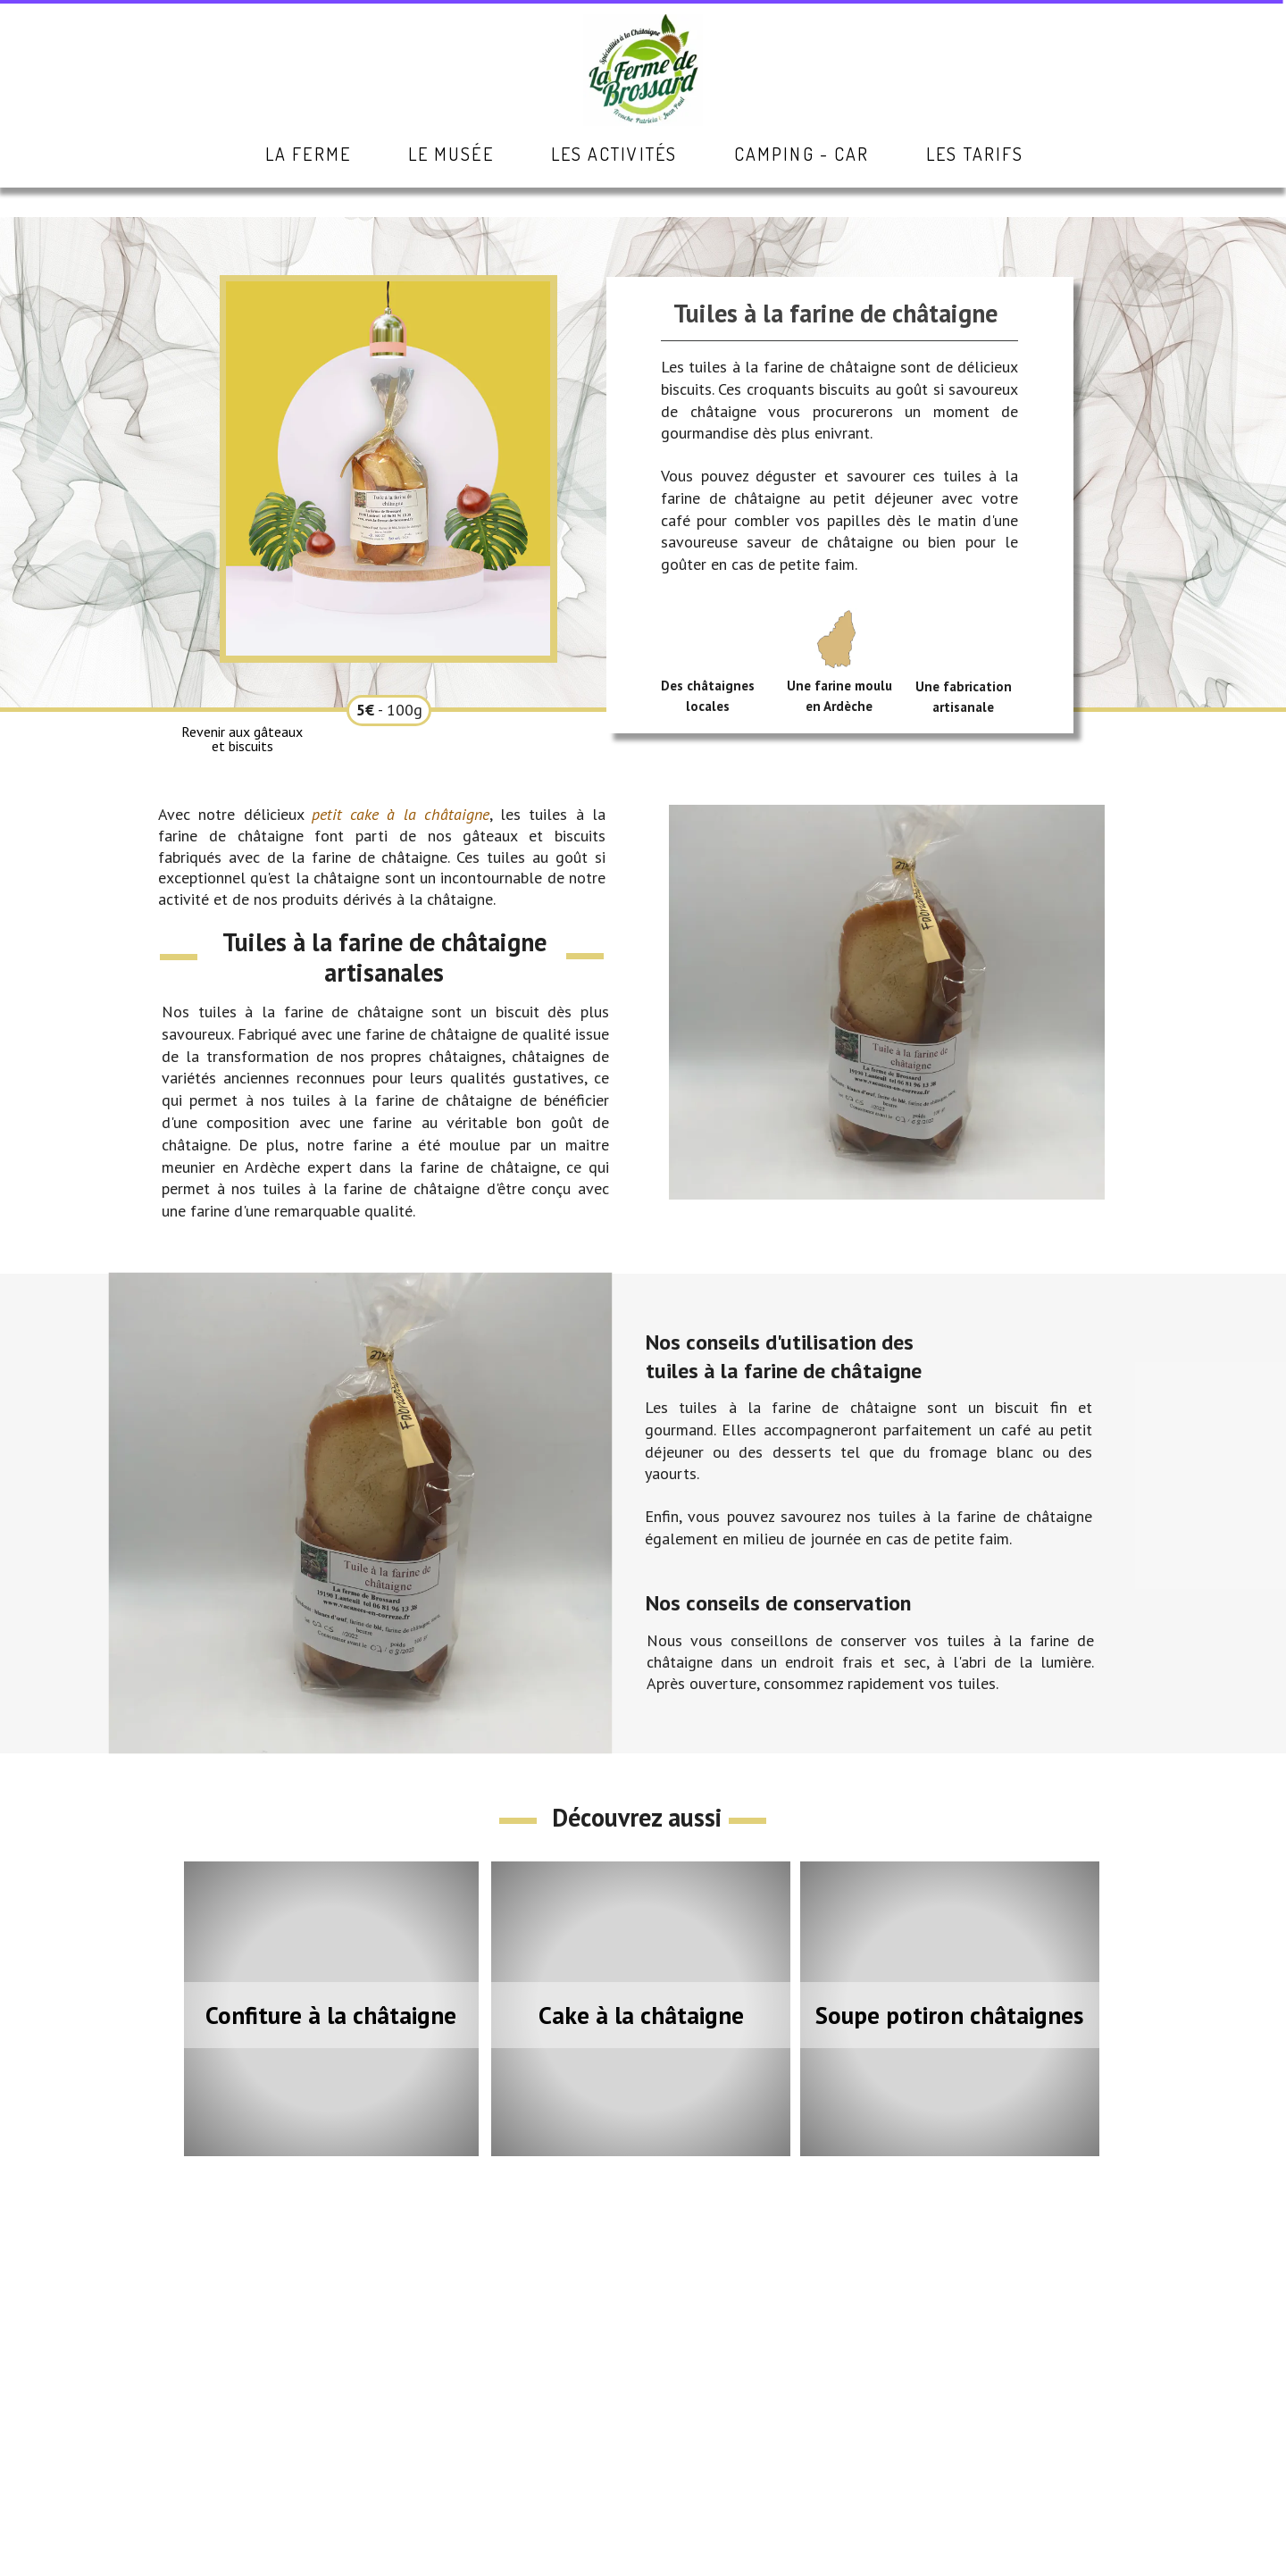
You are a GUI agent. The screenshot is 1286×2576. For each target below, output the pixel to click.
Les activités (614, 153)
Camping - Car (801, 153)
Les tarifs (974, 153)
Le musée (451, 153)
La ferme (308, 153)
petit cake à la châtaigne (400, 814)
